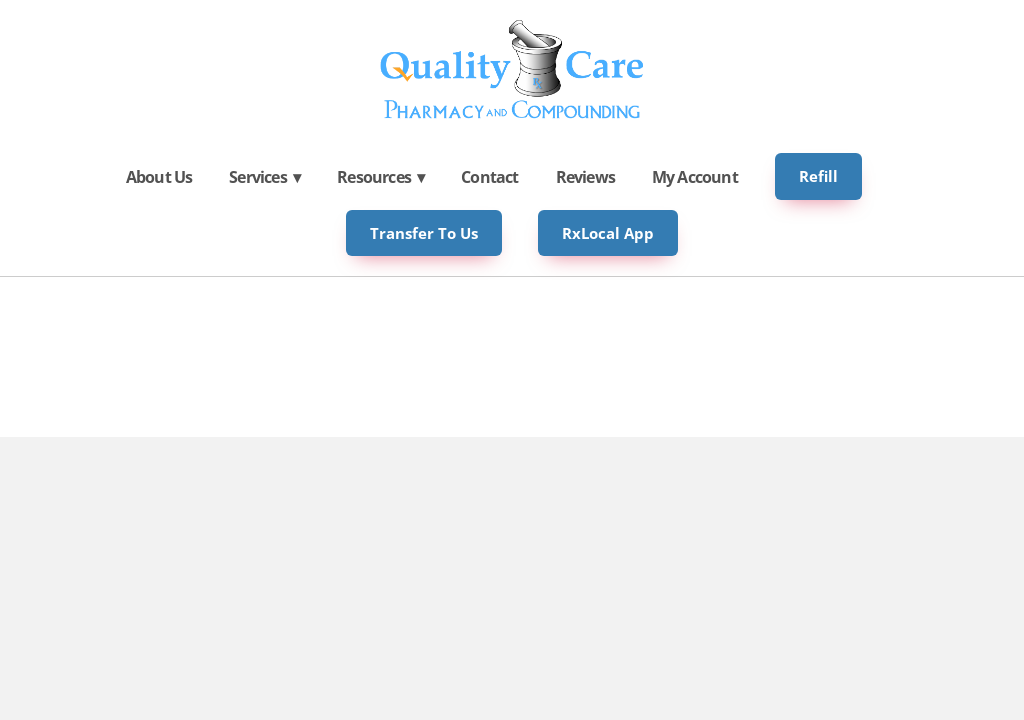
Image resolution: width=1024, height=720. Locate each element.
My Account (695, 177)
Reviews (585, 177)
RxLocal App (608, 233)
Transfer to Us (424, 233)
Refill (818, 176)
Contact (489, 177)
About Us (159, 177)
